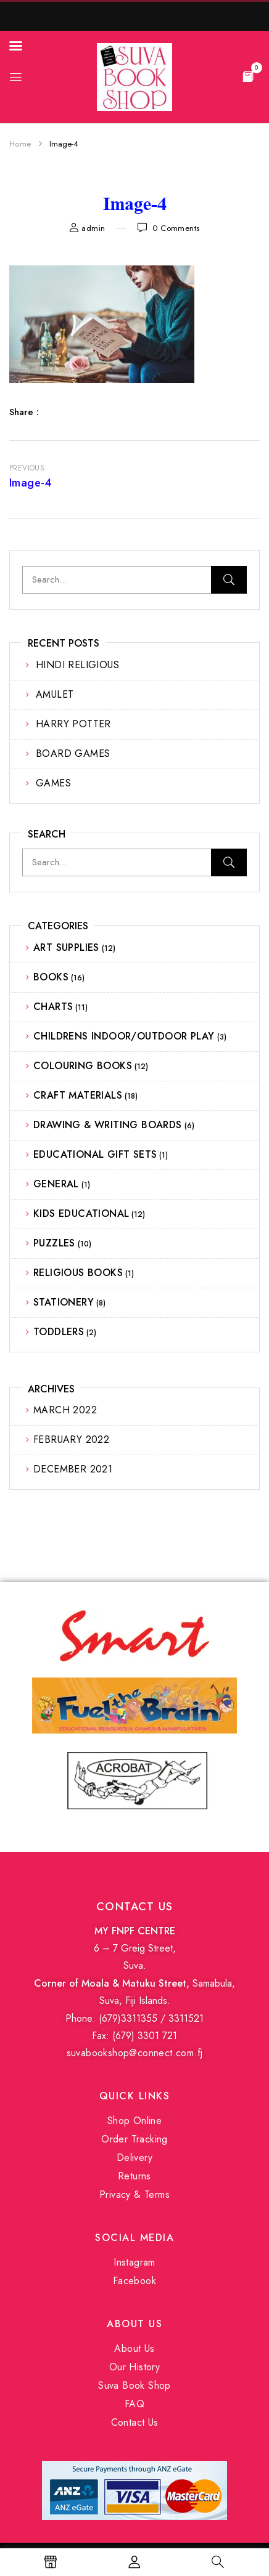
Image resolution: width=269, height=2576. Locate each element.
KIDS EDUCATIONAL (81, 1213)
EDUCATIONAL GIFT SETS (95, 1154)
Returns (134, 2176)
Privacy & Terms (134, 2194)
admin (93, 228)
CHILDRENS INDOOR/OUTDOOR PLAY (124, 1036)
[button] (248, 76)
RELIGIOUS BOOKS (78, 1273)
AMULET (54, 694)
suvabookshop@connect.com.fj (135, 2053)
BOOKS (50, 977)
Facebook (134, 2281)
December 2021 (72, 1469)
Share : (24, 412)
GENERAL (56, 1184)
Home (20, 144)
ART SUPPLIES (66, 947)
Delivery (134, 2157)
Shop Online (134, 2121)
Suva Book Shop (134, 2385)
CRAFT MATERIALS (77, 1095)
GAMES (53, 783)
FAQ (134, 2404)
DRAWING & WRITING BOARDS (107, 1125)
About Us (134, 2348)
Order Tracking (134, 2139)
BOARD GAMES (73, 753)
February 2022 (71, 1439)
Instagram (134, 2262)
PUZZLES (54, 1243)
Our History (134, 2367)
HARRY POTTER (73, 724)
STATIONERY (63, 1302)
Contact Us (135, 2422)
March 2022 (65, 1410)
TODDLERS (58, 1332)
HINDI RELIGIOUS (77, 665)
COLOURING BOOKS (82, 1066)
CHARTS (53, 1006)
